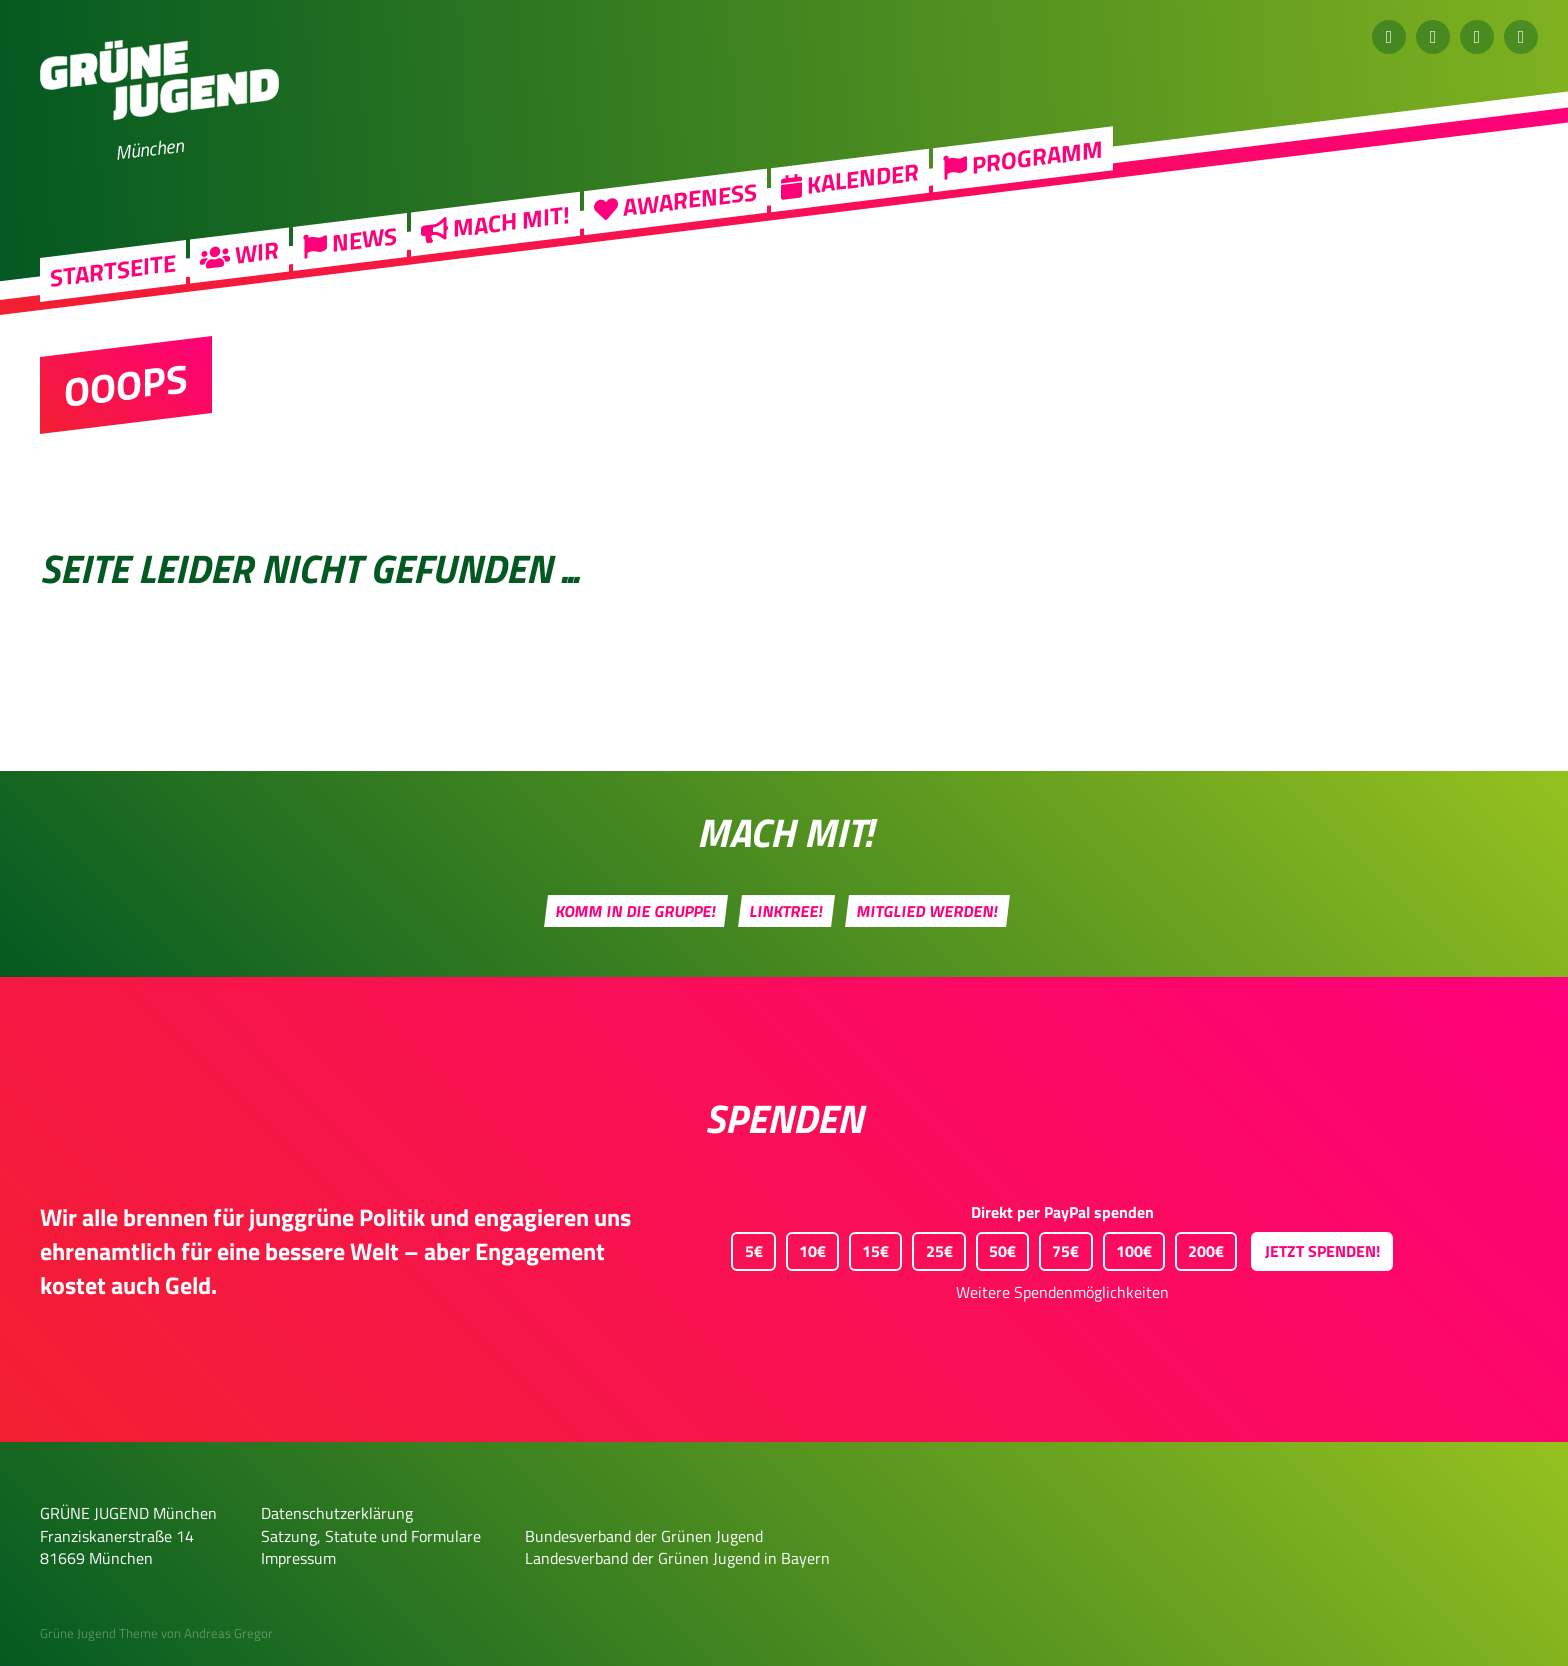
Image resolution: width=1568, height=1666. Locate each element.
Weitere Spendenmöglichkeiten (1062, 1292)
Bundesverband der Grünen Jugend (644, 1536)
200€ (1199, 1247)
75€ (1059, 1247)
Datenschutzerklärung (337, 1513)
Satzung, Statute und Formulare (371, 1536)
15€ (869, 1247)
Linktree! (787, 911)
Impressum (298, 1558)
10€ (806, 1247)
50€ (996, 1247)
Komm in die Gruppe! (636, 911)
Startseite (113, 288)
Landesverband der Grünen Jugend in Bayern (677, 1558)
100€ (1127, 1247)
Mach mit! (495, 239)
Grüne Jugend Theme (99, 1633)
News (350, 258)
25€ (932, 1247)
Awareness (675, 217)
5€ (746, 1247)
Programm (1023, 175)
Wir (239, 271)
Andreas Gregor (228, 1633)
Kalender (850, 196)
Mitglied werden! (928, 911)
